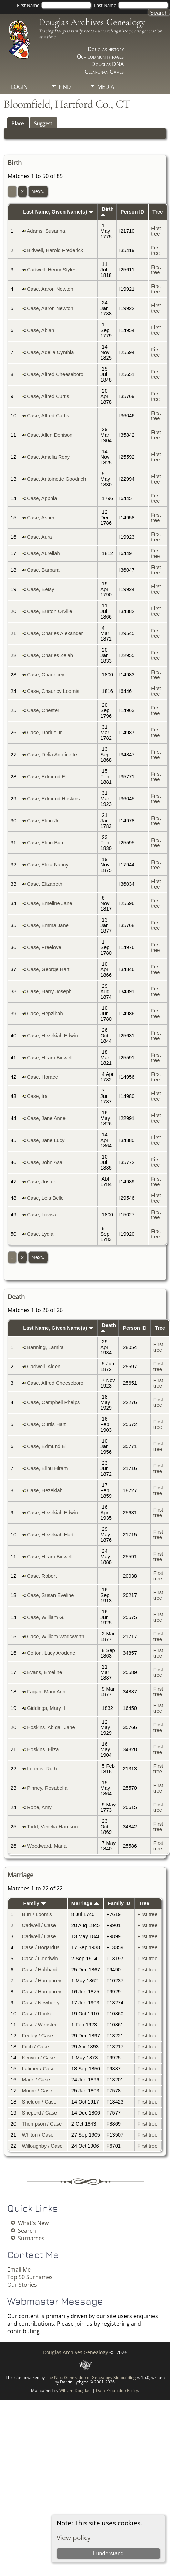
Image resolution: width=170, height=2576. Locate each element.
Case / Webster (39, 2024)
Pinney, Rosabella (47, 1788)
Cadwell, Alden (43, 1366)
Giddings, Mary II (46, 1708)
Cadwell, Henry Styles (51, 269)
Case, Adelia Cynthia (50, 352)
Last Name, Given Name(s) (58, 212)
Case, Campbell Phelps (53, 1402)
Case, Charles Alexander (55, 633)
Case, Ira (37, 1096)
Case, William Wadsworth (55, 1636)
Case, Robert (42, 1576)
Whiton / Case (37, 2135)
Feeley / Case (37, 2035)
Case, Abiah (40, 330)
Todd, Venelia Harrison (52, 1826)
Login (19, 87)
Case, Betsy (40, 589)
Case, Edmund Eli (47, 776)
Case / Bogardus (40, 1947)
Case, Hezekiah (44, 1490)
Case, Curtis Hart (46, 1424)
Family (34, 1903)
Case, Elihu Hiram (47, 1468)
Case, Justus (41, 1181)
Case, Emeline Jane (49, 903)
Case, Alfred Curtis (48, 396)
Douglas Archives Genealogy (92, 22)
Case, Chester (43, 710)
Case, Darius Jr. (45, 732)
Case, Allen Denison (49, 435)
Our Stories (22, 2284)
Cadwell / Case (39, 1925)
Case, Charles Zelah (50, 655)
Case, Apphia (42, 498)
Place (17, 123)
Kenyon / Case (38, 2057)
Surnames (31, 2238)
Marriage (85, 1903)
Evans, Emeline (44, 1672)
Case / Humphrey (41, 1980)
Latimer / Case (38, 2068)
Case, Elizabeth (44, 884)
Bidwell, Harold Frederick (55, 250)
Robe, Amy (39, 1807)
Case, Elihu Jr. (43, 820)
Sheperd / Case (39, 2113)
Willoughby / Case (42, 2146)
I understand (108, 2553)
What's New (33, 2223)
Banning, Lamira (45, 1347)
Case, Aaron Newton (50, 289)
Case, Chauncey (45, 674)
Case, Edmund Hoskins (53, 798)
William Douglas (74, 2390)
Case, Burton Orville (49, 611)
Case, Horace (42, 1077)
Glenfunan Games (104, 71)
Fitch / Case (35, 2046)
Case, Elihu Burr (45, 842)
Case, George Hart (48, 969)
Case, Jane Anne (46, 1118)
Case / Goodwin (40, 1958)
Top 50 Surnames (30, 2277)
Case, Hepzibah (45, 1013)
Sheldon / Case (39, 2102)
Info (65, 98)
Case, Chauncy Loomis (53, 691)
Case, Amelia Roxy (48, 457)
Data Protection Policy (117, 2390)
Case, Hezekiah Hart (50, 1534)
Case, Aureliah (43, 553)
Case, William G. (45, 1617)
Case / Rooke (37, 2013)
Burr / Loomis (37, 1914)
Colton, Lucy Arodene (51, 1653)
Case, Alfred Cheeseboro (55, 374)
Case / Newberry (40, 2002)
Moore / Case (37, 2091)
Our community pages (100, 56)
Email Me (19, 2269)
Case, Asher (40, 517)
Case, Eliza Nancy (47, 865)
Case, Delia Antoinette (52, 754)
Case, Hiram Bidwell (49, 1057)
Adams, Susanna (46, 231)
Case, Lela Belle (45, 1198)
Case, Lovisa (41, 1214)
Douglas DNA (107, 64)
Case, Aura (39, 537)
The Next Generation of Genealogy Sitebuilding (91, 2377)
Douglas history (106, 49)
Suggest (43, 123)
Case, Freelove (44, 947)
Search (27, 2230)
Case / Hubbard (39, 1969)
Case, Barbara (43, 570)
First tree (156, 231)
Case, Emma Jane (48, 925)
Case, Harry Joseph (49, 991)
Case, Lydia (40, 1234)
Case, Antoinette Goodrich (56, 479)
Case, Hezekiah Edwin (52, 1035)
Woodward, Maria (47, 1846)
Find (65, 87)
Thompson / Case (42, 2124)
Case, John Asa (44, 1162)
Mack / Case (36, 2079)
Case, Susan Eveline (50, 1595)
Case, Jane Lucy (45, 1140)
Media (105, 87)
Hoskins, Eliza (43, 1749)
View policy (74, 2537)
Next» (37, 191)
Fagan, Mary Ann (46, 1691)
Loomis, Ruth (42, 1769)
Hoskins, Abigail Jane (51, 1727)
